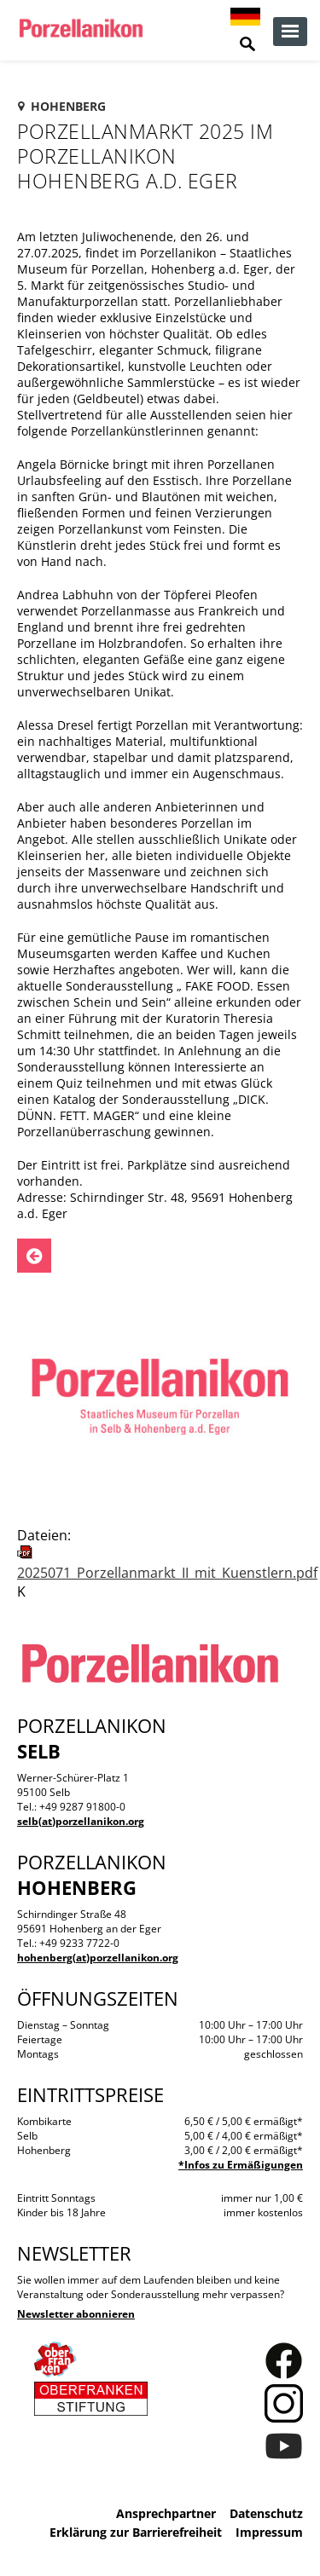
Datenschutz (266, 2513)
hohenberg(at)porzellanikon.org (97, 1957)
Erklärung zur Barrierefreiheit (135, 2532)
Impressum (269, 2532)
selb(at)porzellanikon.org (80, 1821)
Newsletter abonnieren (76, 2314)
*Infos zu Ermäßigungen (240, 2164)
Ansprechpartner (166, 2513)
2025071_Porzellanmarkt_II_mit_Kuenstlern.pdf (167, 1572)
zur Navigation (290, 31)
